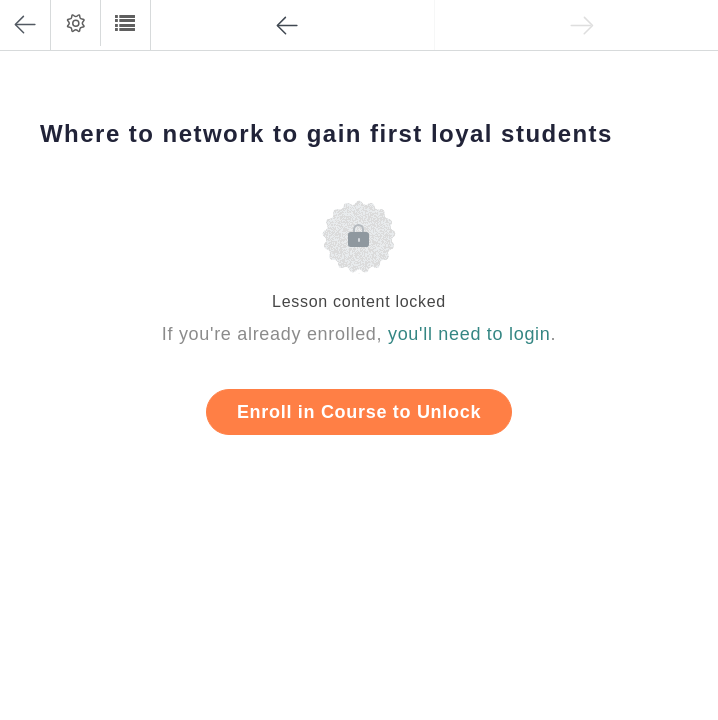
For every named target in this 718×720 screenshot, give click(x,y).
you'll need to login (469, 334)
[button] (125, 23)
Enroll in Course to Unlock (359, 412)
